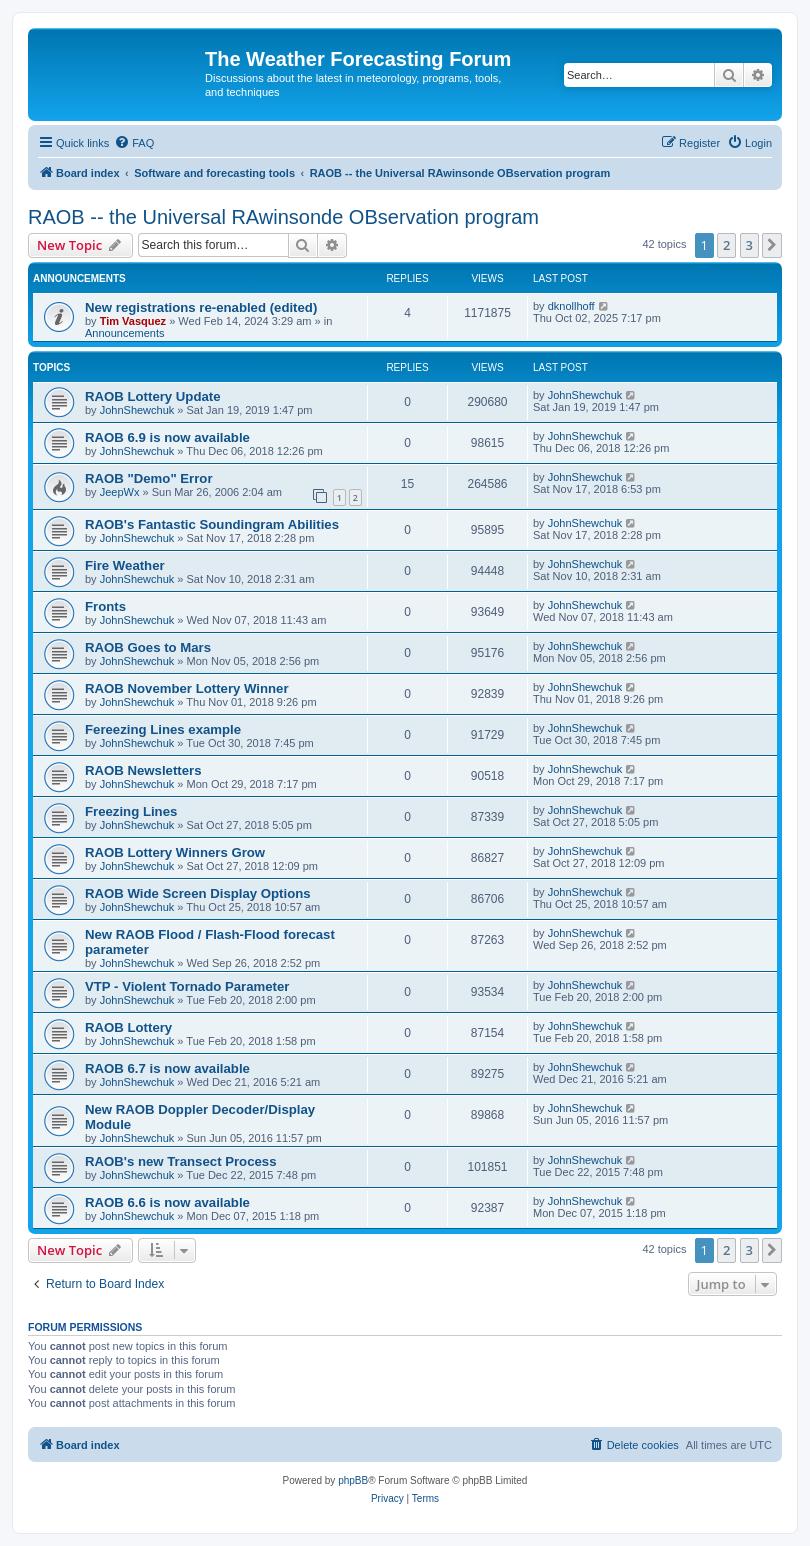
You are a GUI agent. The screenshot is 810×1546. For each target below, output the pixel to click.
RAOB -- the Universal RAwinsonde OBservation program (283, 217)
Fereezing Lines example (163, 729)
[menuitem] (134, 143)
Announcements (125, 333)
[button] (772, 245)
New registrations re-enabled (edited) (201, 307)
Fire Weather (125, 565)
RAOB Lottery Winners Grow (175, 852)
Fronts (105, 606)
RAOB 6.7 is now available (167, 1068)
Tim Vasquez (133, 321)
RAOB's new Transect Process (181, 1161)
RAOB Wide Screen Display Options (198, 893)
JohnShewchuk (137, 410)
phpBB (353, 1480)
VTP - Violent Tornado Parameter (187, 986)
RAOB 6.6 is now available (167, 1202)
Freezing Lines (131, 811)
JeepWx (120, 492)
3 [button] (749, 245)
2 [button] (726, 245)
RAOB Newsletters (143, 770)
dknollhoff (571, 306)
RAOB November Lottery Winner (187, 688)
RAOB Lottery (128, 1027)
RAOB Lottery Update (153, 396)
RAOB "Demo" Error (149, 478)
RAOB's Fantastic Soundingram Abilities (212, 524)
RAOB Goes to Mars (148, 647)
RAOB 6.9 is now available (167, 437)
